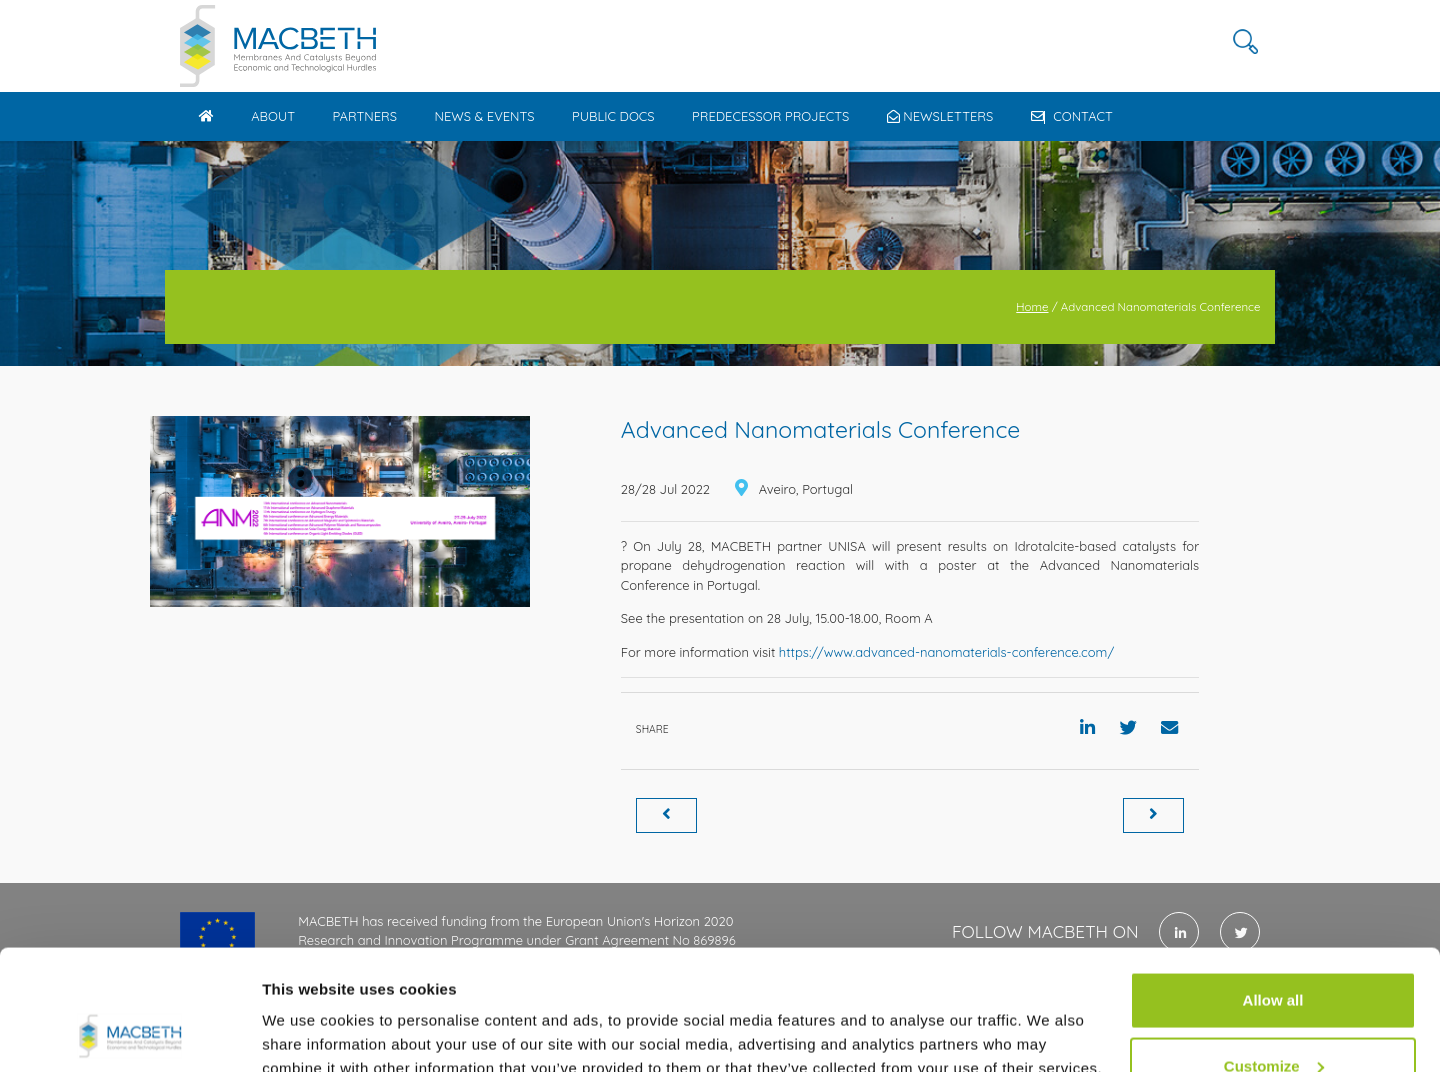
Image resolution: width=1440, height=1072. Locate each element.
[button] (1245, 42)
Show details (308, 1010)
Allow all (1273, 887)
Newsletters (940, 116)
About (273, 116)
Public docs (613, 116)
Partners (364, 116)
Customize (1274, 953)
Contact (1072, 116)
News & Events (484, 116)
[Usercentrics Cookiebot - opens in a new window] (129, 1033)
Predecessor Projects (770, 116)
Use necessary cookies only (1273, 1018)
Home (1032, 306)
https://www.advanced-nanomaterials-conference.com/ (946, 652)
